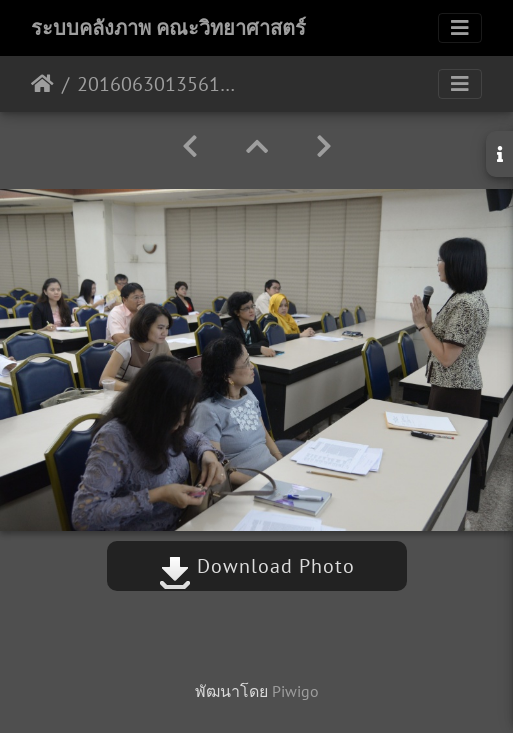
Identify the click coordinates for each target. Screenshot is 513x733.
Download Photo (257, 566)
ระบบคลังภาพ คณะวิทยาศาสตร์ (168, 28)
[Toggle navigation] (460, 28)
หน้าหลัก (42, 84)
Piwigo (295, 691)
